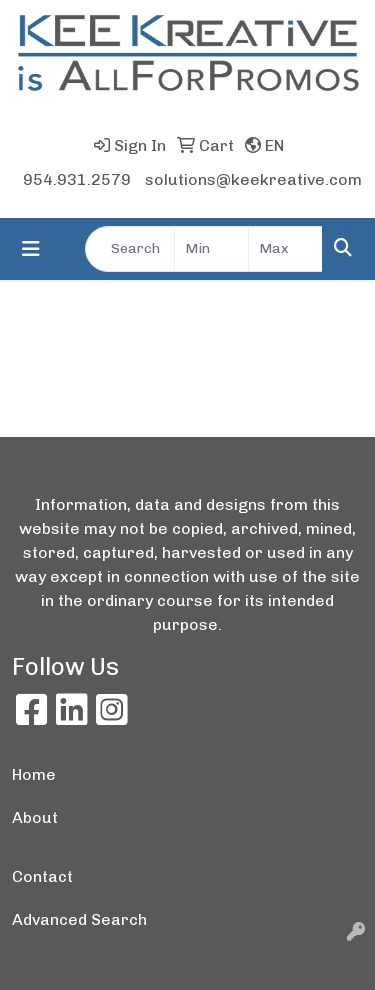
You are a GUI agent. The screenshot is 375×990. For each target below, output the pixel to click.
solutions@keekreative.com (253, 179)
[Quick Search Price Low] (211, 249)
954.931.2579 (77, 179)
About (35, 817)
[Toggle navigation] (31, 249)
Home (34, 774)
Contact (42, 876)
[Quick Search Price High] (285, 249)
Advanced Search (79, 919)
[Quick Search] (130, 249)
